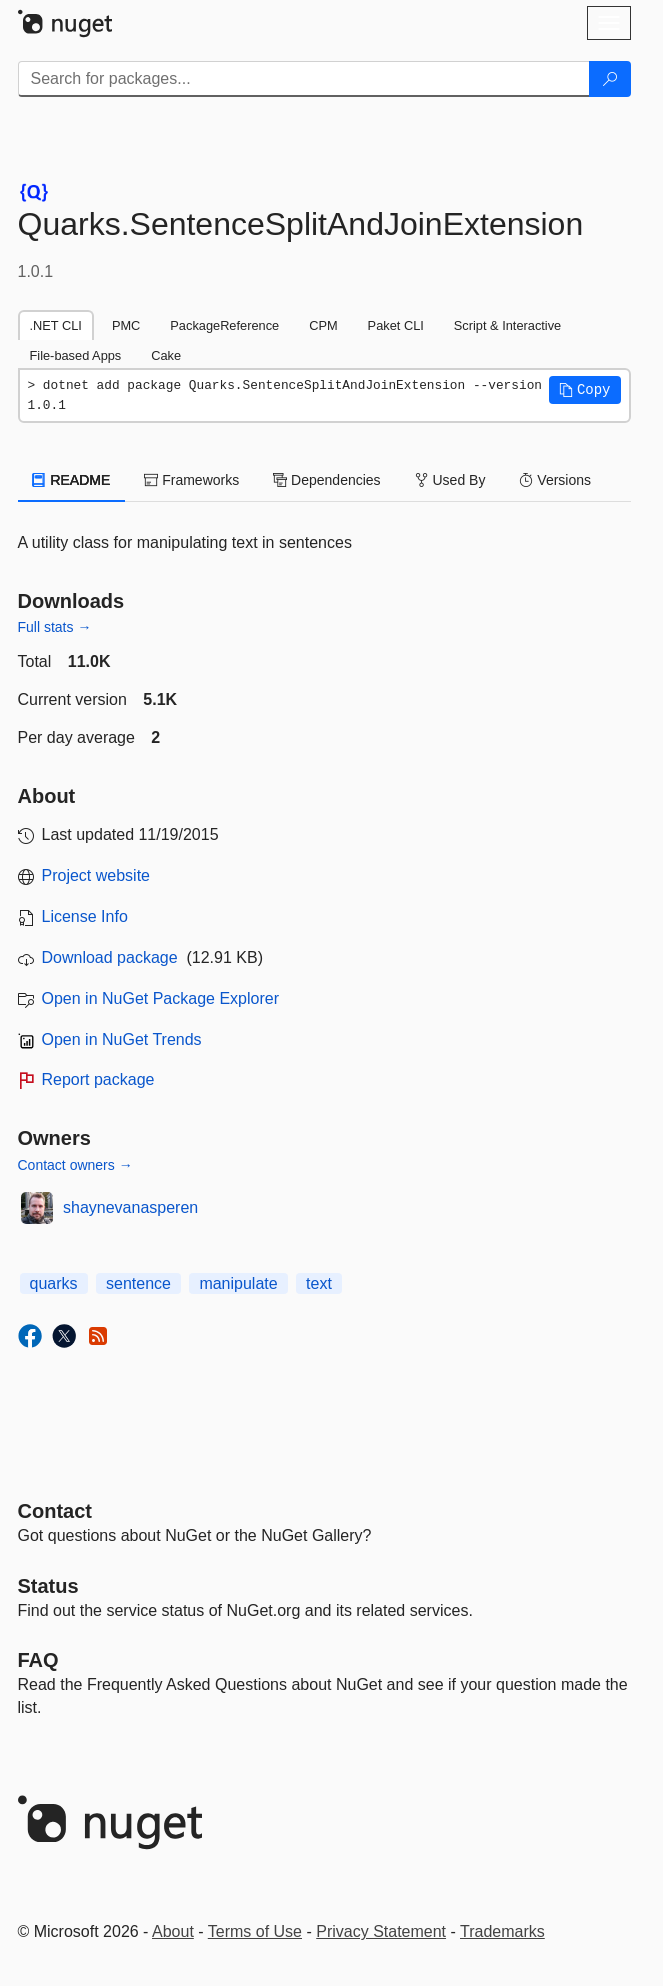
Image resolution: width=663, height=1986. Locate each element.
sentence (138, 1283)
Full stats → (55, 627)
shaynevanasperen (130, 1207)
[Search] (610, 79)
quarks (54, 1283)
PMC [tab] (126, 325)
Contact (55, 1511)
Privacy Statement (381, 1931)
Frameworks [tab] (191, 480)
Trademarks (502, 1931)
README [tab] (72, 480)
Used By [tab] (450, 480)
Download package (110, 957)
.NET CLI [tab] (56, 325)
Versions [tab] (555, 480)
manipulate (238, 1283)
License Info (85, 916)
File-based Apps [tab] (76, 355)
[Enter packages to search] (304, 79)
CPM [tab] (323, 325)
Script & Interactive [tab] (507, 325)
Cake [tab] (166, 355)
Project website (96, 875)
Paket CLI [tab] (396, 325)
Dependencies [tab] (326, 480)
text (319, 1283)
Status (48, 1586)
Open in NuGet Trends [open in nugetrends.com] (122, 1039)
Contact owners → (75, 1165)
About (173, 1931)
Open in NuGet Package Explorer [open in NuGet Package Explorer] (160, 998)
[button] (585, 390)
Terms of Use (255, 1931)
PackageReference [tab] (224, 325)
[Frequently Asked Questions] (38, 1660)
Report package (98, 1079)
